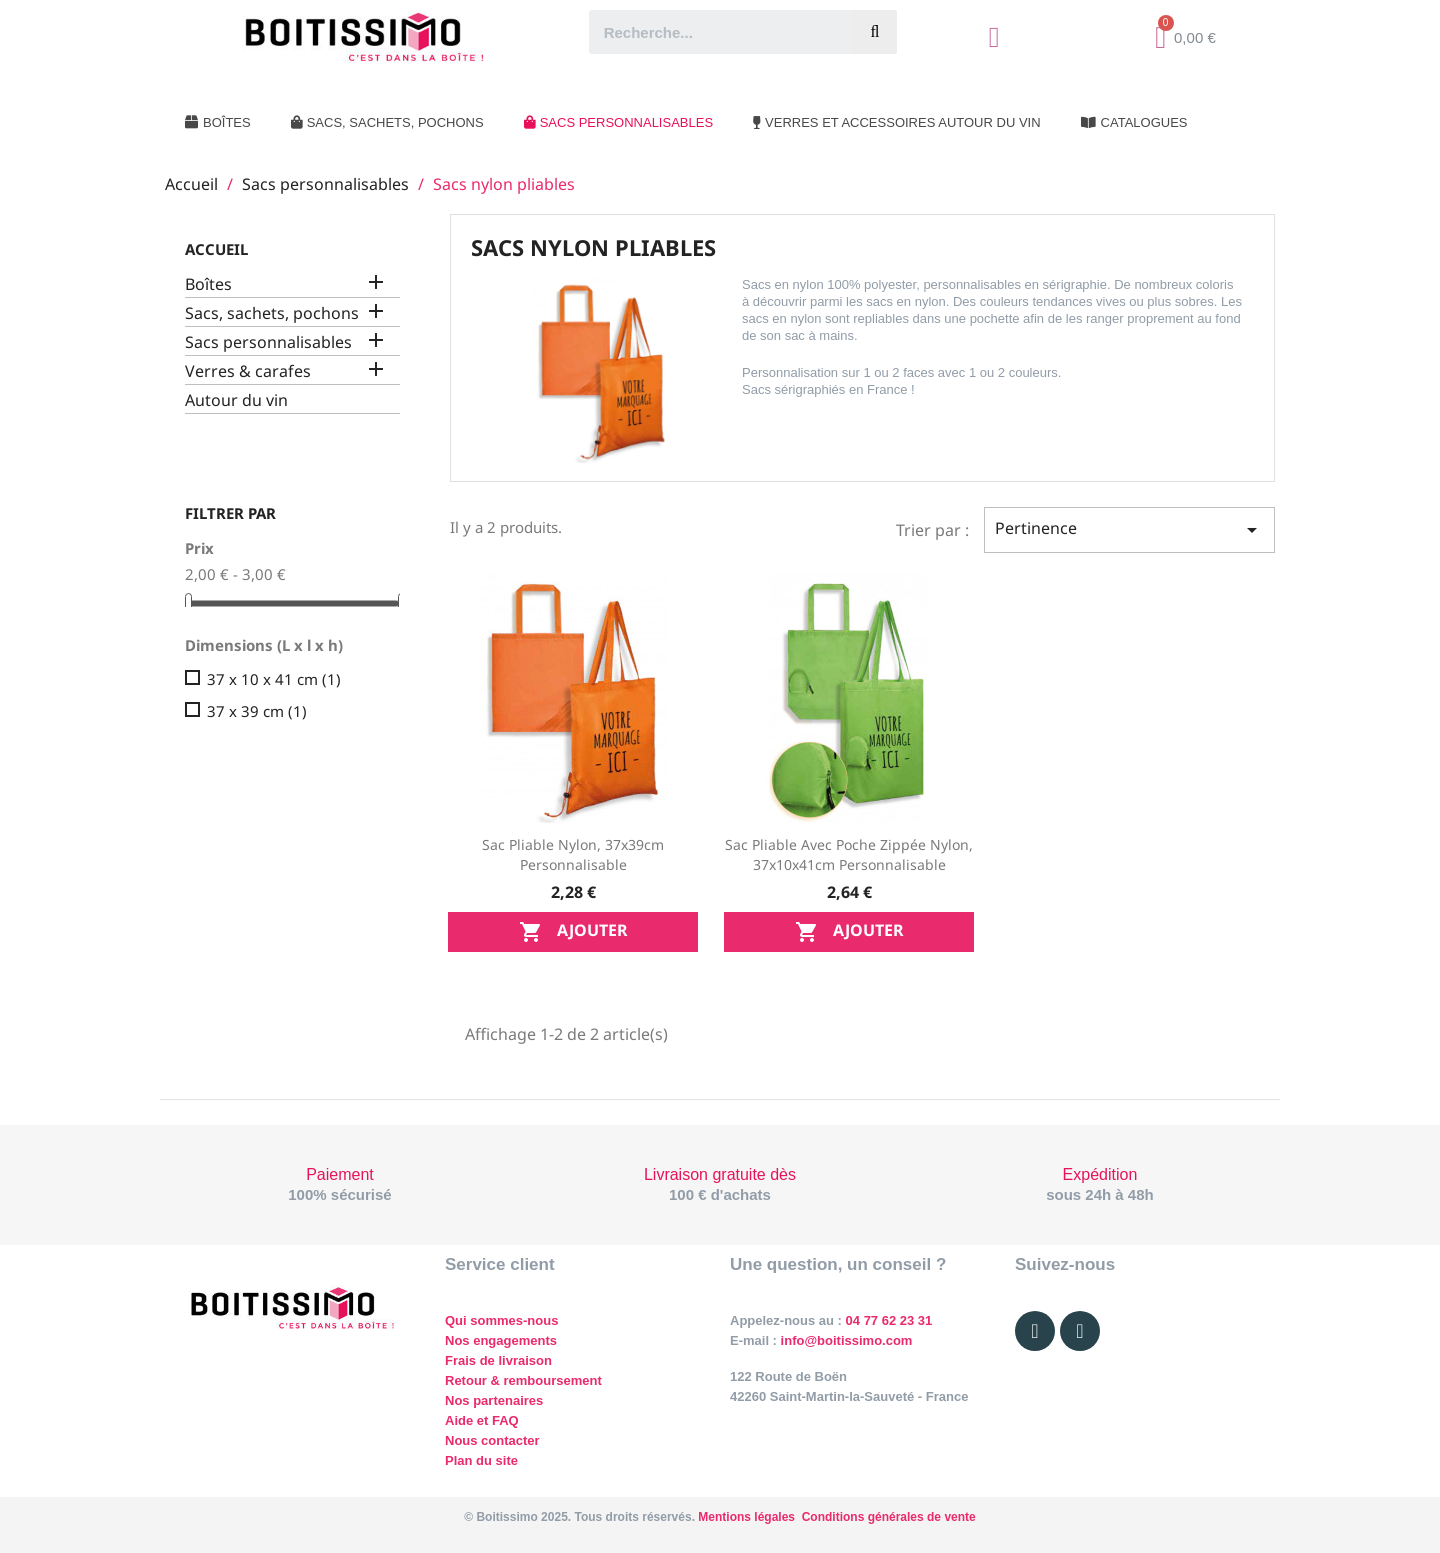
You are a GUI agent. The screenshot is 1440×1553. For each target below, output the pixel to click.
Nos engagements (501, 1340)
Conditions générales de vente (889, 1517)
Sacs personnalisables (268, 342)
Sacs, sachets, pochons (272, 313)
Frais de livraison (498, 1360)
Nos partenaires (494, 1400)
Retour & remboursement (523, 1380)
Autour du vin (236, 400)
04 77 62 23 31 (889, 1320)
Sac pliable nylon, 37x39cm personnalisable (573, 854)
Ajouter (573, 931)
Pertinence (1129, 529)
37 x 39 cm (257, 711)
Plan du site (481, 1460)
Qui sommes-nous (501, 1320)
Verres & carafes (248, 371)
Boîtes (208, 284)
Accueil (216, 249)
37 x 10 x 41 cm (274, 679)
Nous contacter (492, 1440)
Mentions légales (746, 1517)
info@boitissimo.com (844, 1340)
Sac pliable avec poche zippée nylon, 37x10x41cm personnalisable (849, 854)
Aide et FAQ (482, 1420)
